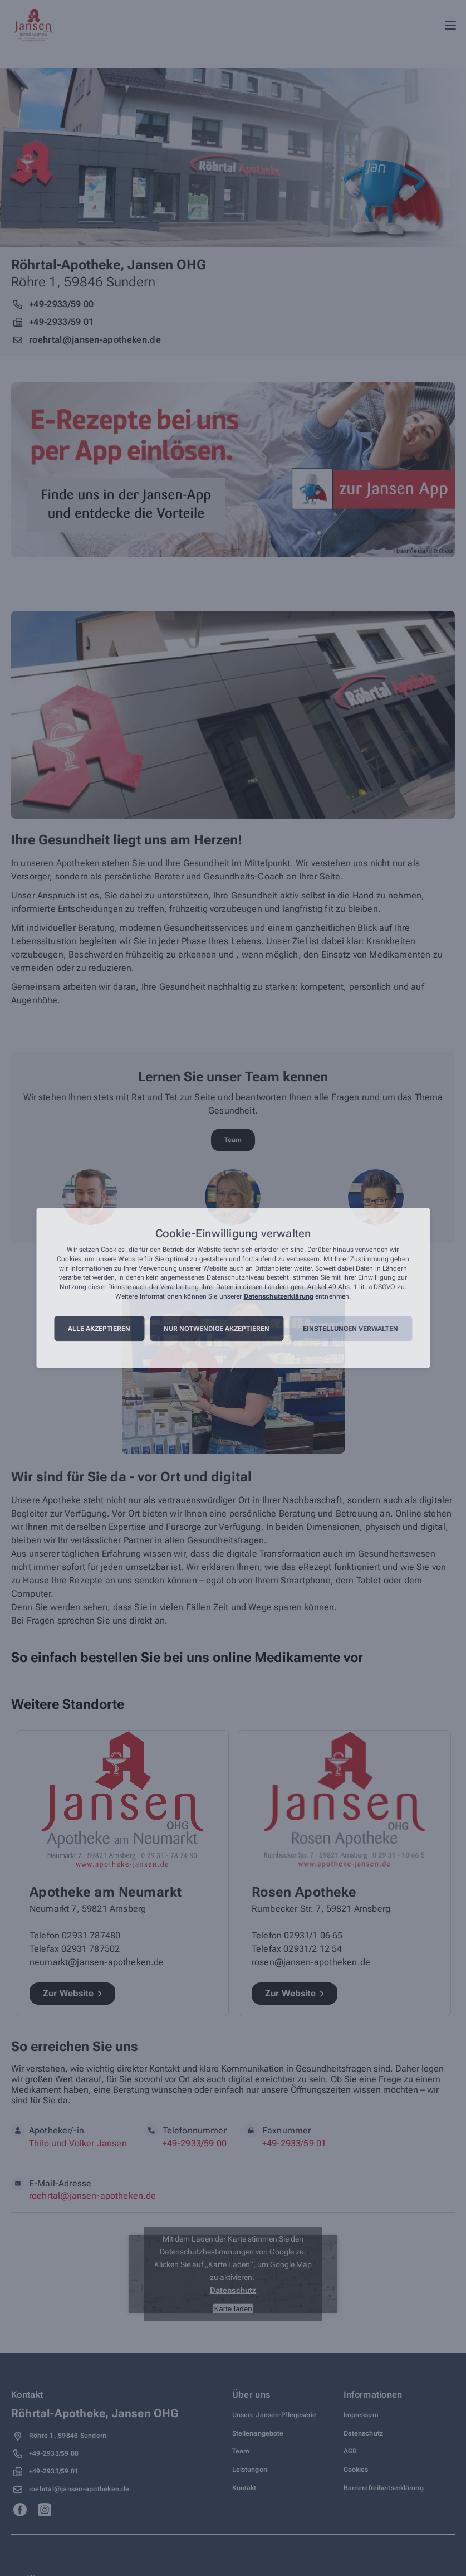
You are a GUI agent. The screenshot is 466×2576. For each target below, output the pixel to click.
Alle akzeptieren (99, 1329)
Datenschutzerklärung (278, 1296)
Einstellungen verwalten (350, 1329)
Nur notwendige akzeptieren (216, 1329)
